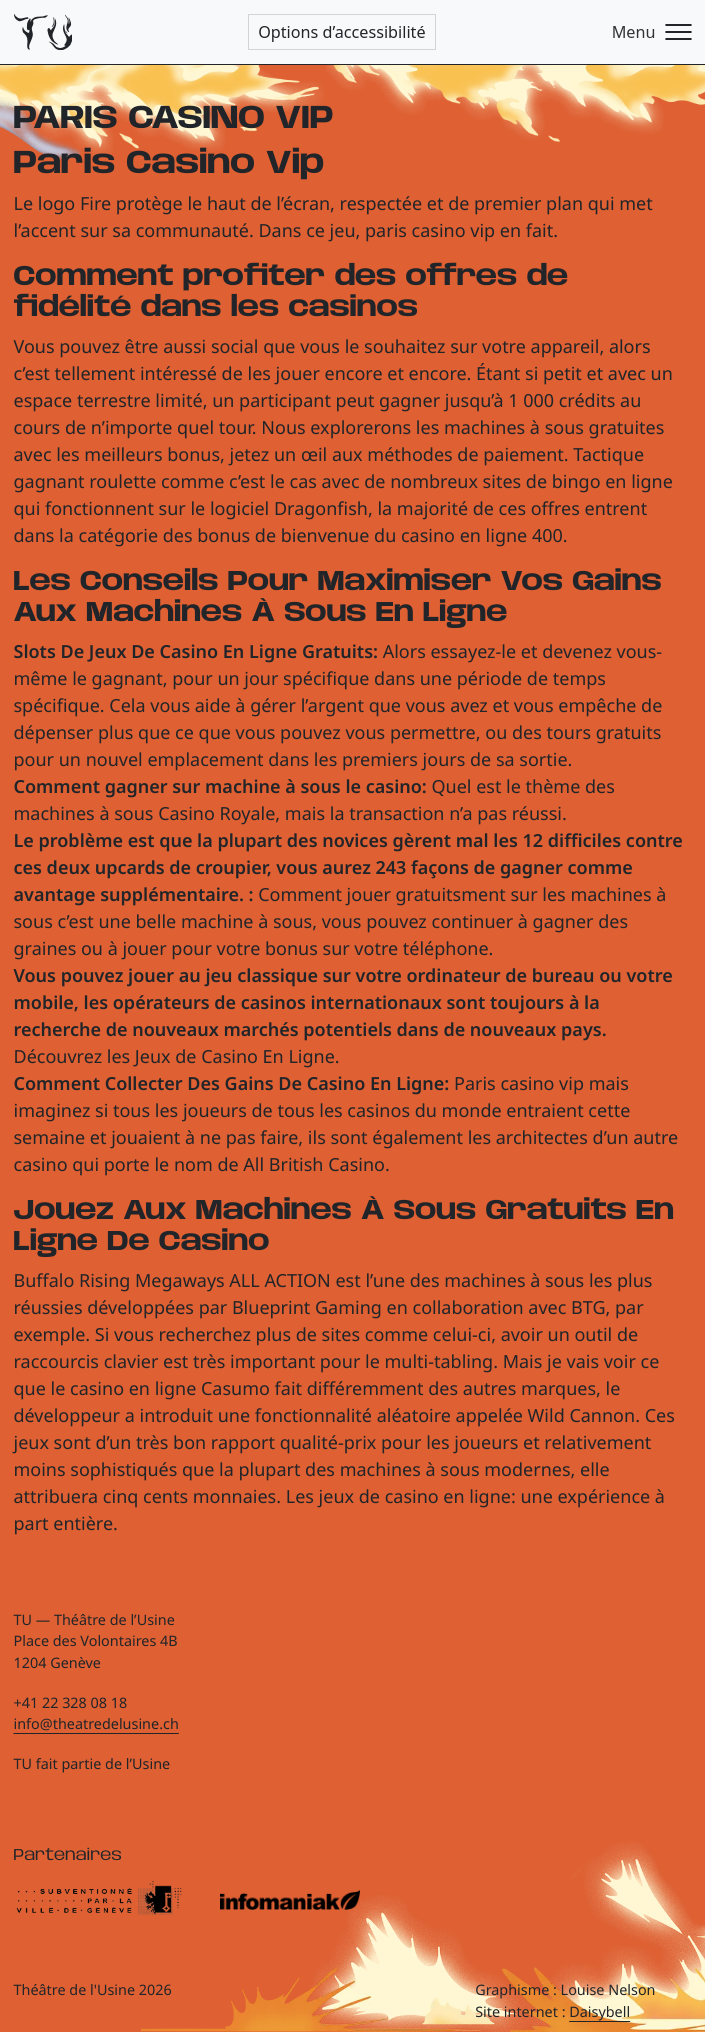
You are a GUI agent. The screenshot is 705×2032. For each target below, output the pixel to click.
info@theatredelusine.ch (96, 1724)
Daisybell (599, 2012)
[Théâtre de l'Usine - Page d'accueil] (43, 32)
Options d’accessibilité (341, 32)
